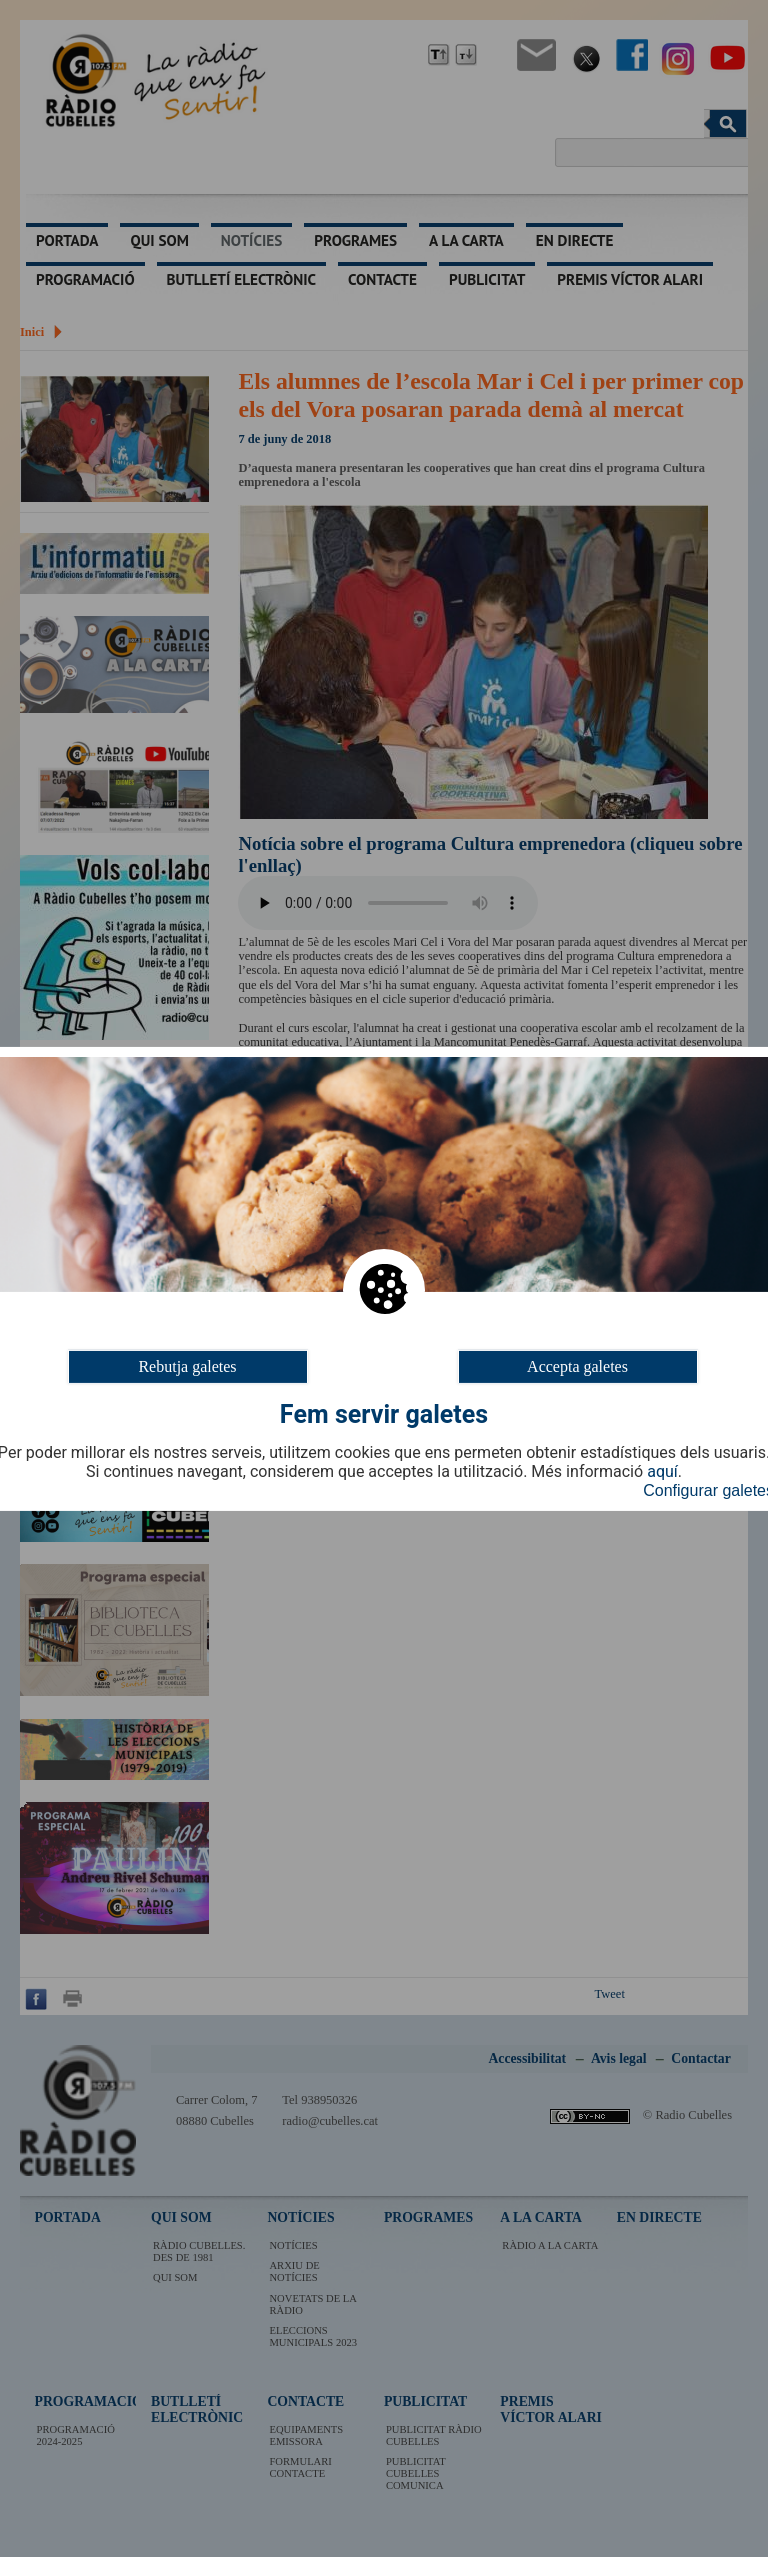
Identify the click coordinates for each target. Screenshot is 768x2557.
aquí (662, 1472)
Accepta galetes (577, 1365)
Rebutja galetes (187, 1365)
